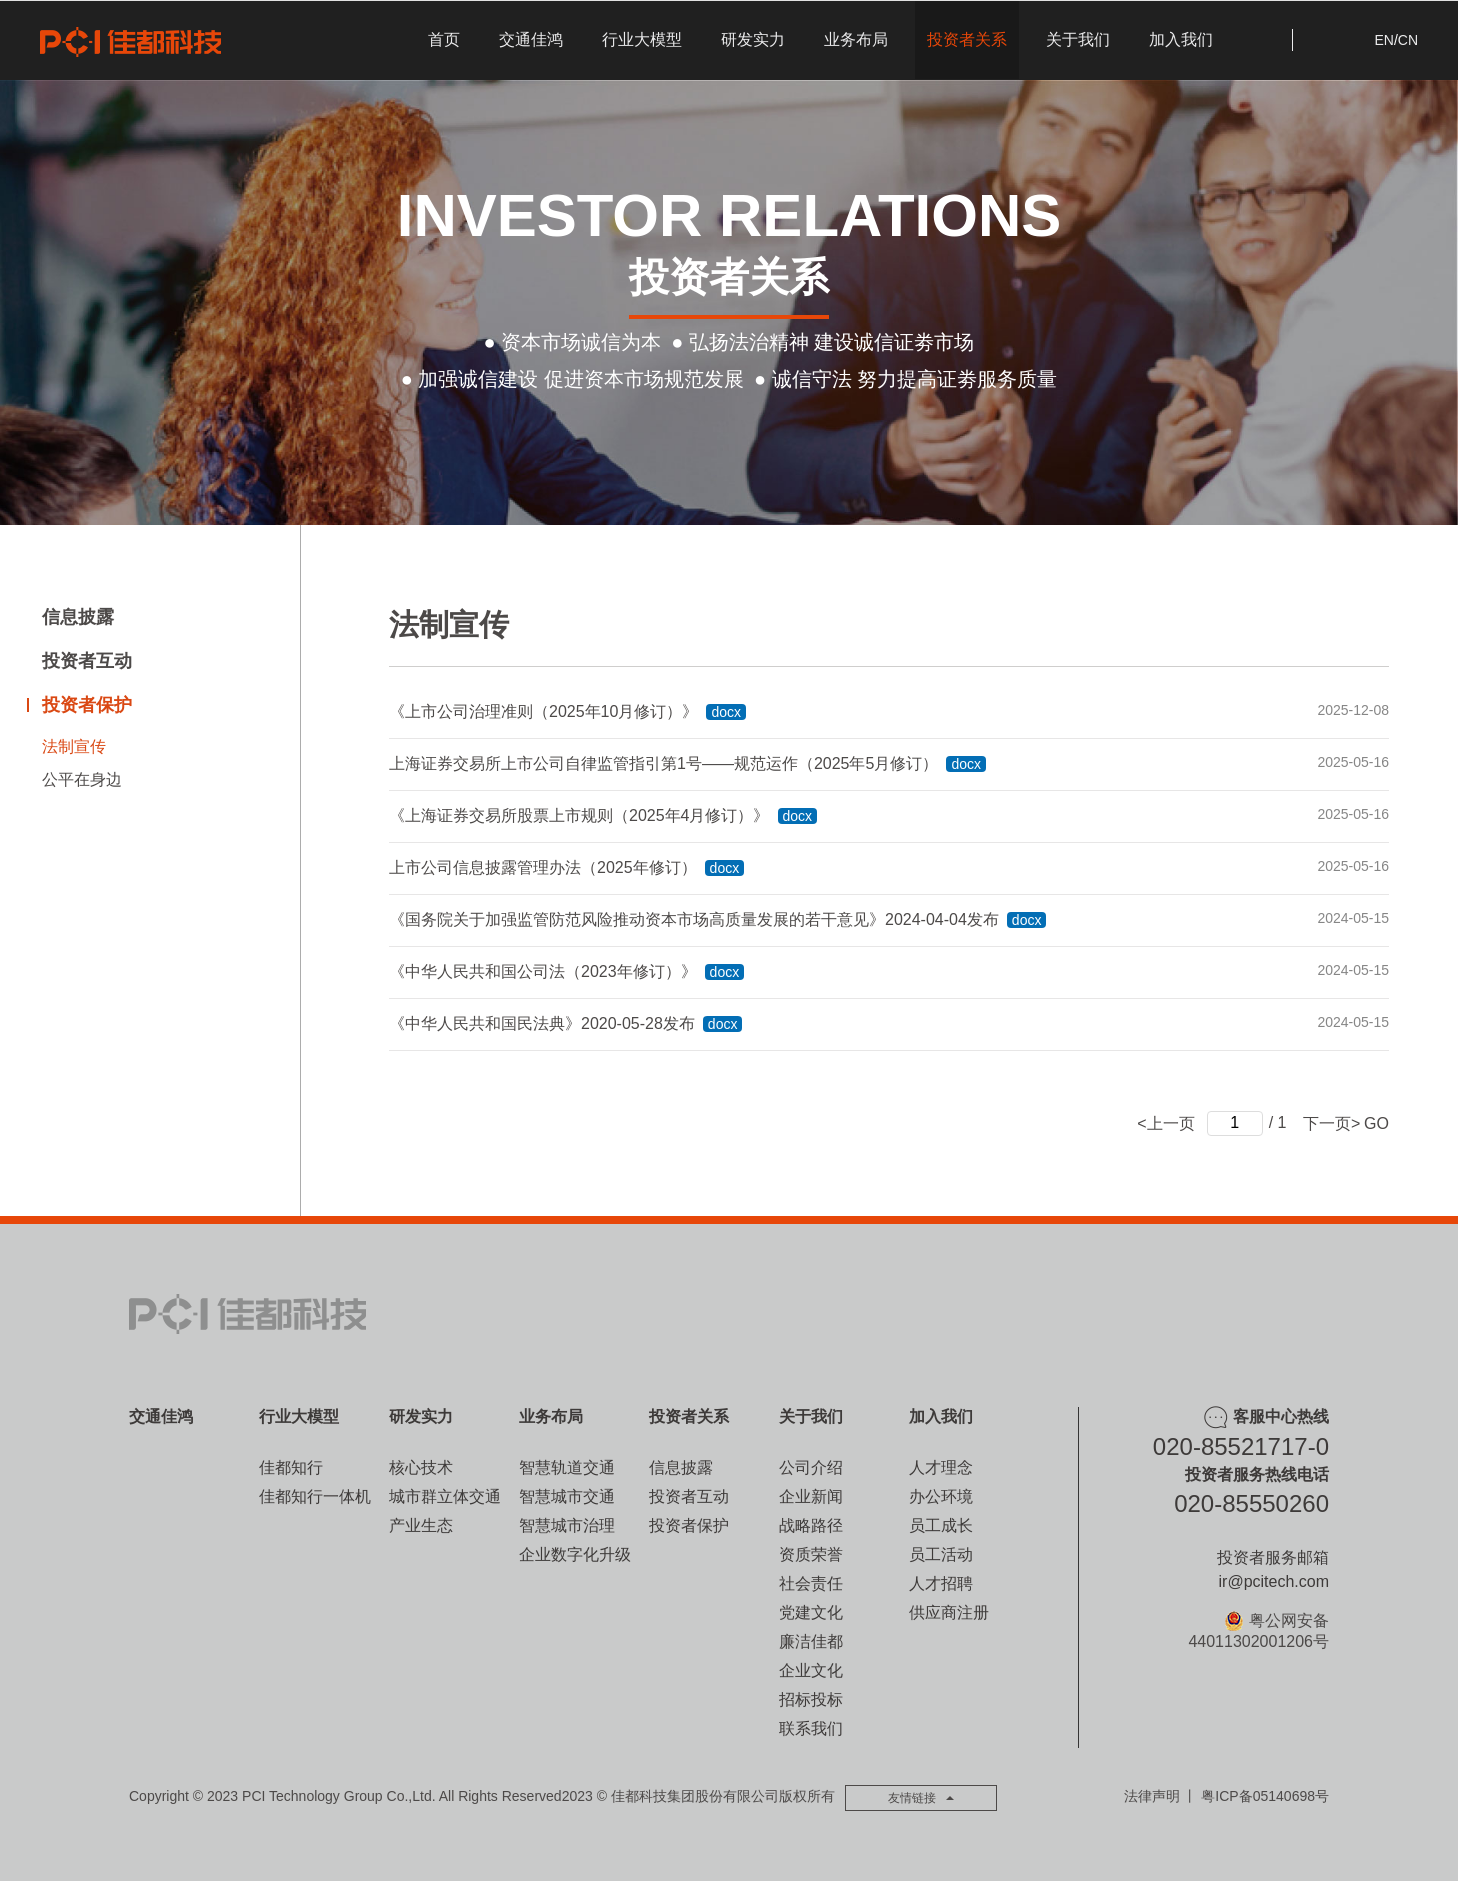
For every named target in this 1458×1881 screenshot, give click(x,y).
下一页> (1331, 1122)
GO (1376, 1122)
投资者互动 (87, 661)
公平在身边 (82, 779)
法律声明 (1152, 1796)
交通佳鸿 (531, 39)
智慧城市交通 (567, 1496)
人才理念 (941, 1467)
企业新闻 (811, 1496)
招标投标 (811, 1699)
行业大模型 (642, 39)
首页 (444, 39)
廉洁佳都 (811, 1641)
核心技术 (421, 1467)
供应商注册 (949, 1612)
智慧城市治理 (567, 1525)
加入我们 (1181, 39)
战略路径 (811, 1525)
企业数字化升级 (575, 1554)
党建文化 (811, 1612)
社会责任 (811, 1583)
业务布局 (856, 39)
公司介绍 (811, 1467)
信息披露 (78, 617)
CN (1408, 40)
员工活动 (941, 1554)
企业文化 (811, 1670)
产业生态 (421, 1525)
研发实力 (753, 39)
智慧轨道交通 (567, 1467)
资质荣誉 (811, 1554)
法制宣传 (74, 746)
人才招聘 (941, 1583)
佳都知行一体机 (315, 1496)
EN (1383, 40)
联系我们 (811, 1728)
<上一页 (1165, 1122)
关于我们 (1078, 39)
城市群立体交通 (445, 1496)
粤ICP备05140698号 (1265, 1796)
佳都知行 (291, 1467)
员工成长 (941, 1525)
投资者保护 (87, 705)
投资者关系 (967, 39)
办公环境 (941, 1496)
